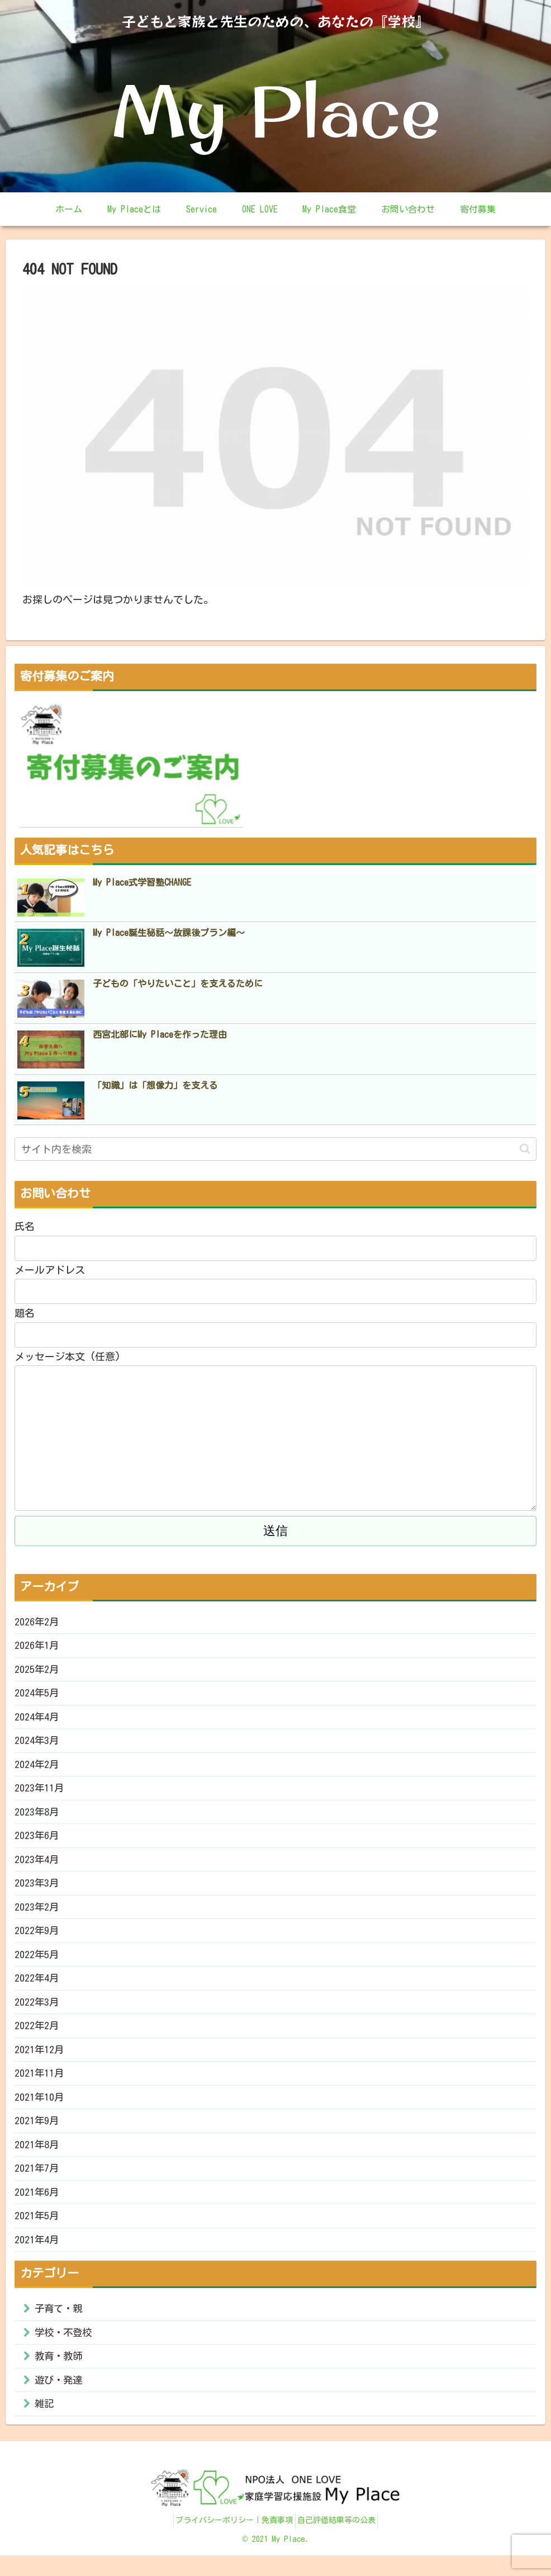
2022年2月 (37, 2036)
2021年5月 (37, 2230)
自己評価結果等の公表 (340, 2541)
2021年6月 (37, 2206)
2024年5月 (37, 1697)
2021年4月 (37, 2255)
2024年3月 (37, 1746)
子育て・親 (60, 2324)
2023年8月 (37, 1818)
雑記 (45, 2424)
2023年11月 (40, 1794)
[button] (525, 1148)
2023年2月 (37, 1915)
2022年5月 (37, 1964)
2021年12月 (40, 2061)
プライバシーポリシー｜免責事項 (230, 2541)
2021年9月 (37, 2134)
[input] (275, 1149)
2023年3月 (37, 1891)
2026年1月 (37, 1648)
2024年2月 (37, 1770)
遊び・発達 (60, 2399)
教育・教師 (60, 2374)
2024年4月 (37, 1721)
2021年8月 (37, 2158)
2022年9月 (37, 1940)
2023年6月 (37, 1842)
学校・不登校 (65, 2349)
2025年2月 (37, 1672)
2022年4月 (37, 1988)
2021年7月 (37, 2182)
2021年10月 (40, 2109)
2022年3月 (37, 2012)
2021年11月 (40, 2085)
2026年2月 (37, 1624)
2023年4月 (37, 1867)
